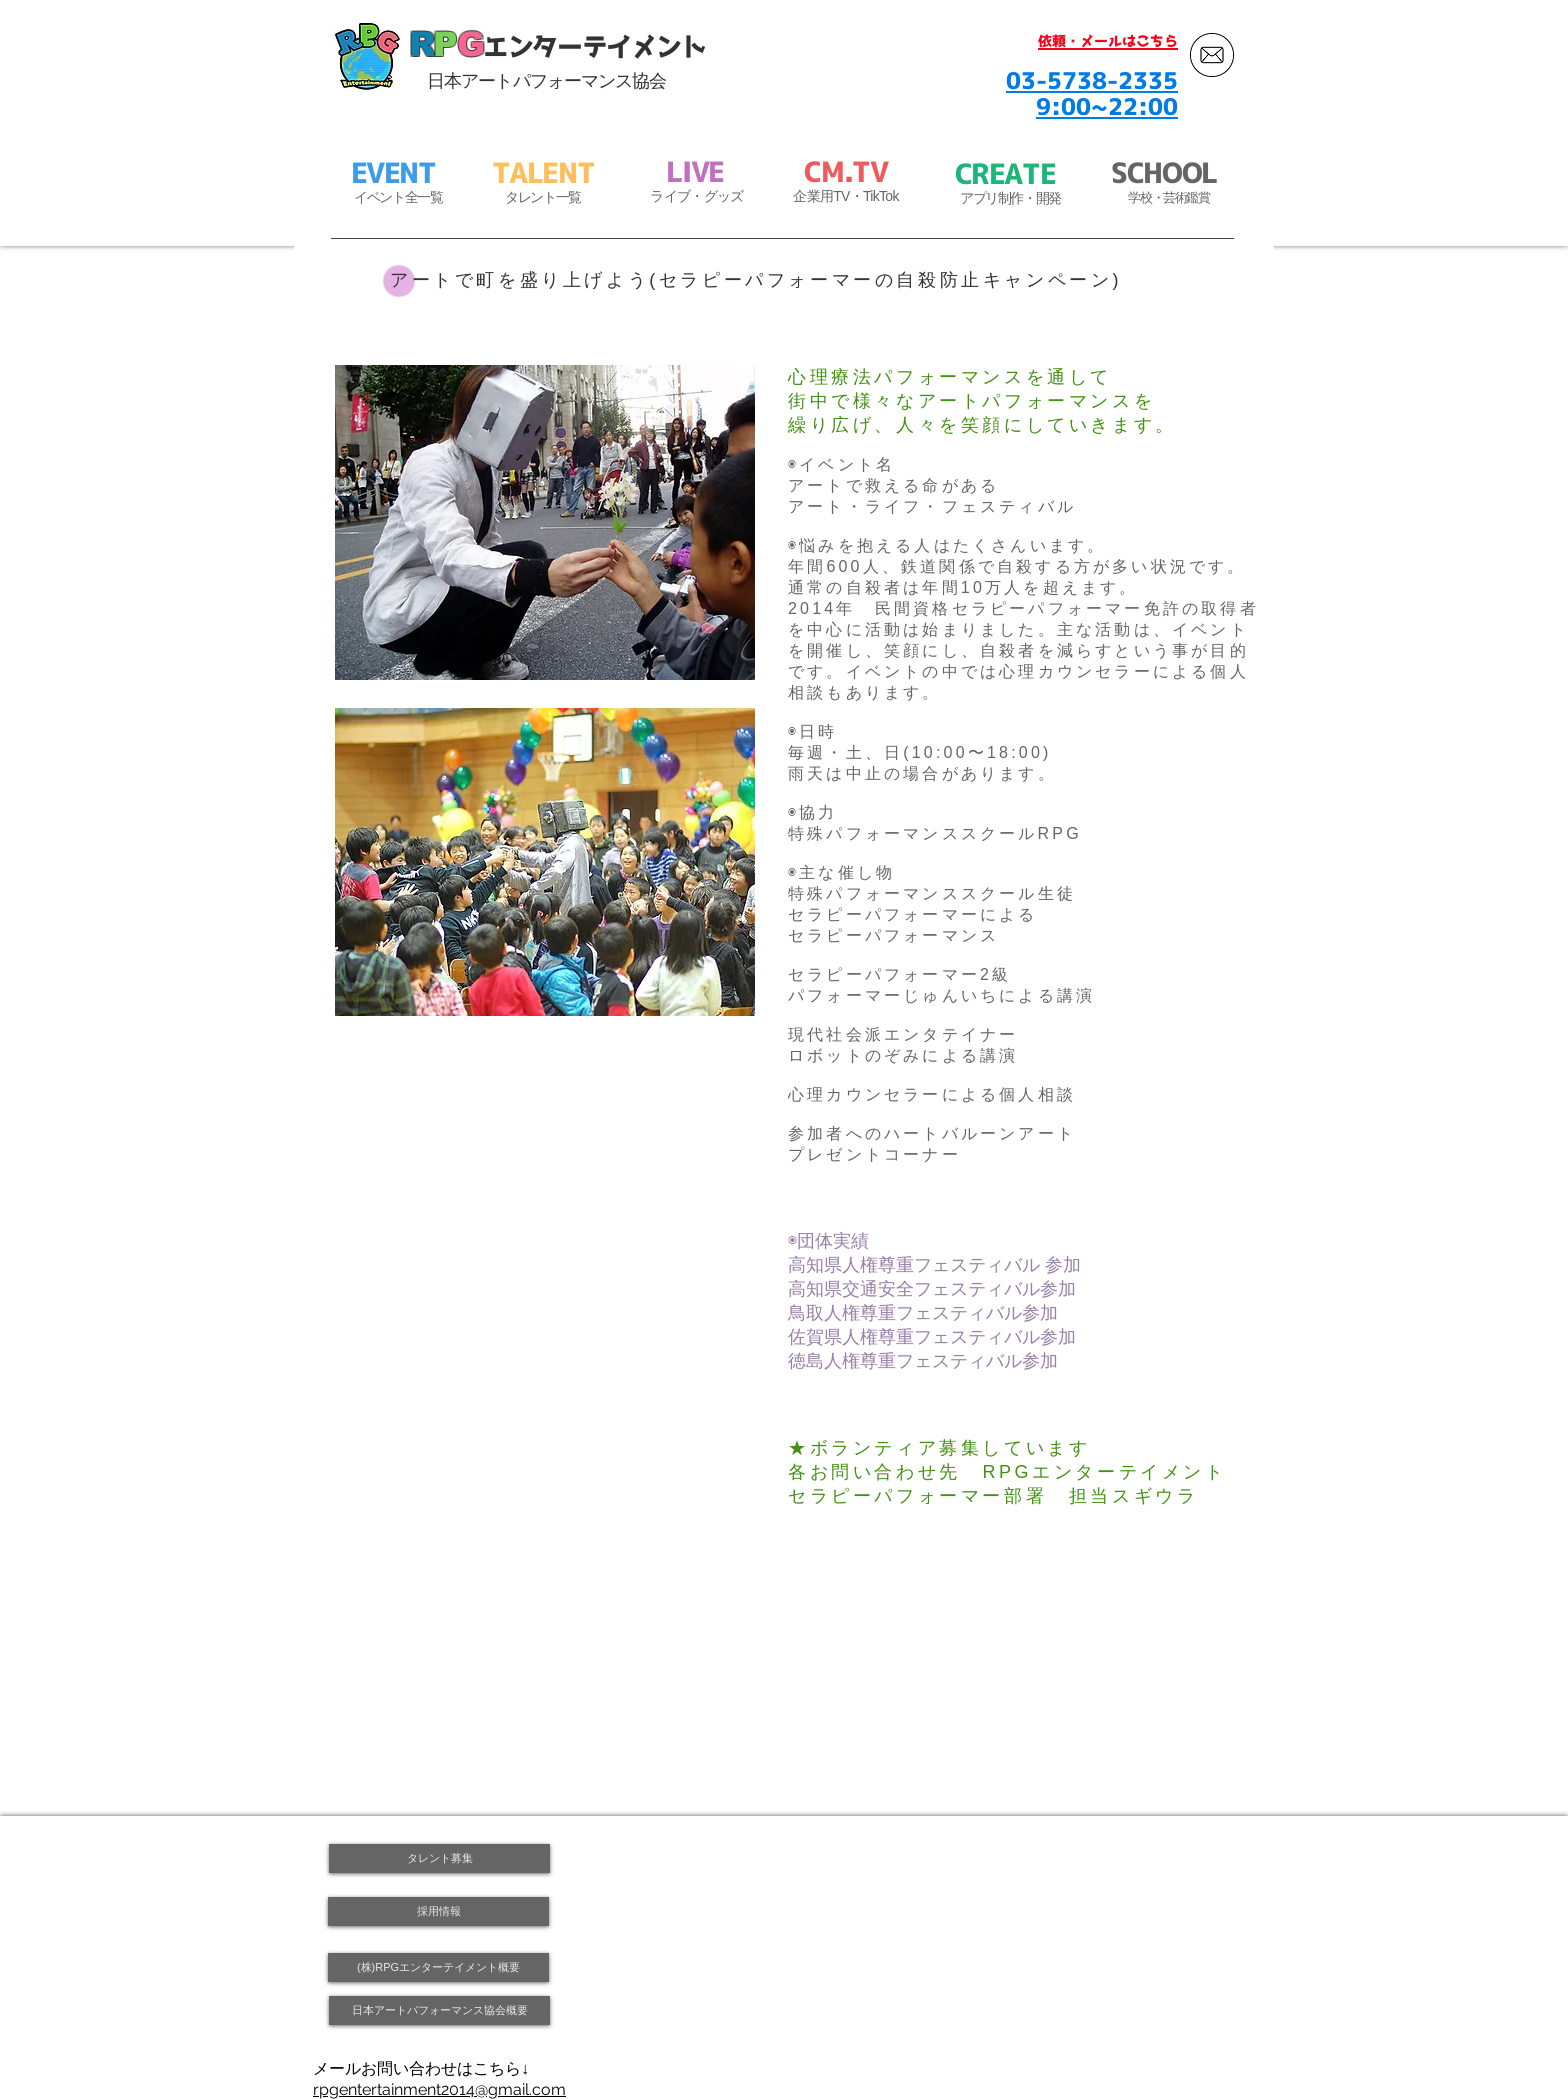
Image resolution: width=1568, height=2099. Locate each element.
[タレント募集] (439, 1858)
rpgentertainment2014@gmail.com (439, 2089)
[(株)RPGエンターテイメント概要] (438, 1967)
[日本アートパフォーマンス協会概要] (439, 2010)
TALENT (543, 173)
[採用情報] (438, 1911)
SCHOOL (1164, 173)
